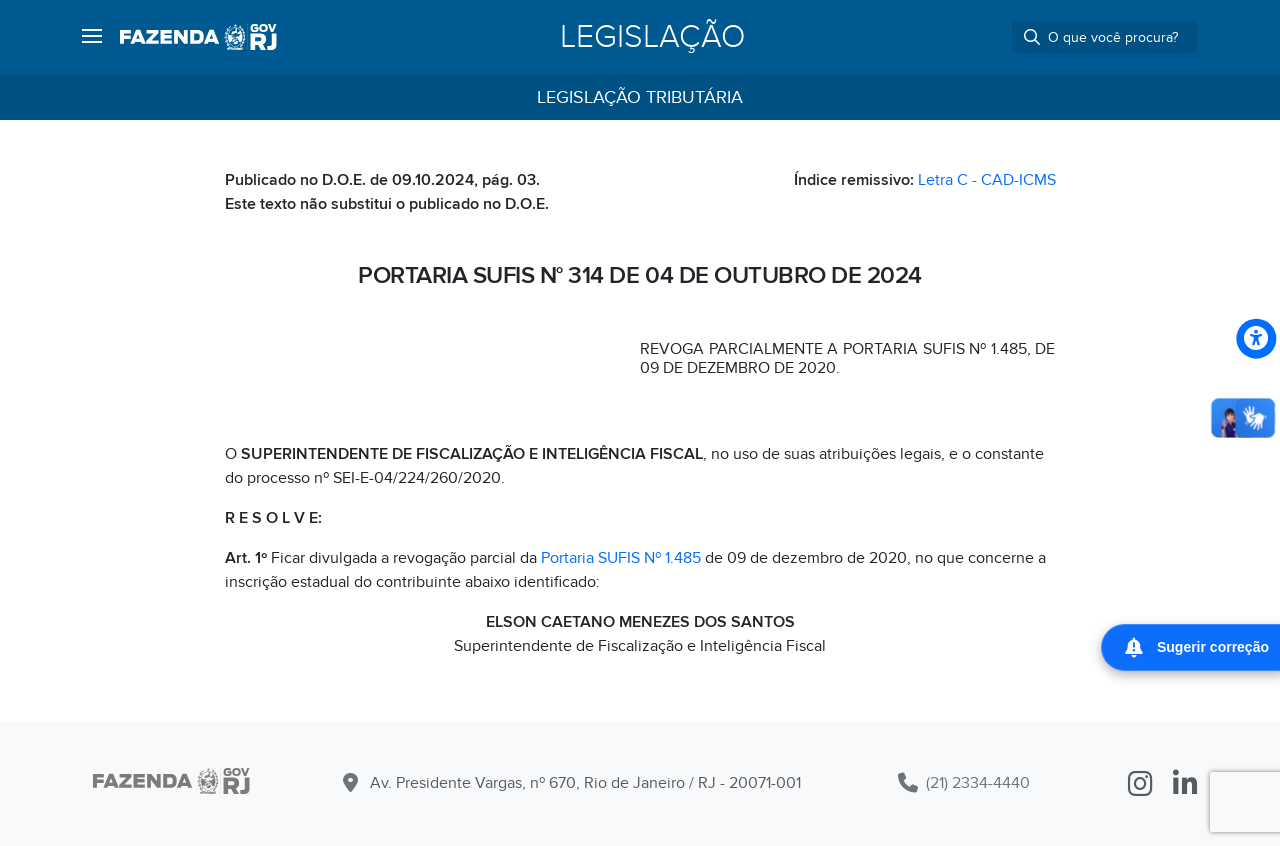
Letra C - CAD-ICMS (987, 180)
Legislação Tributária (640, 97)
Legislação (652, 37)
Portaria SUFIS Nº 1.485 (621, 558)
